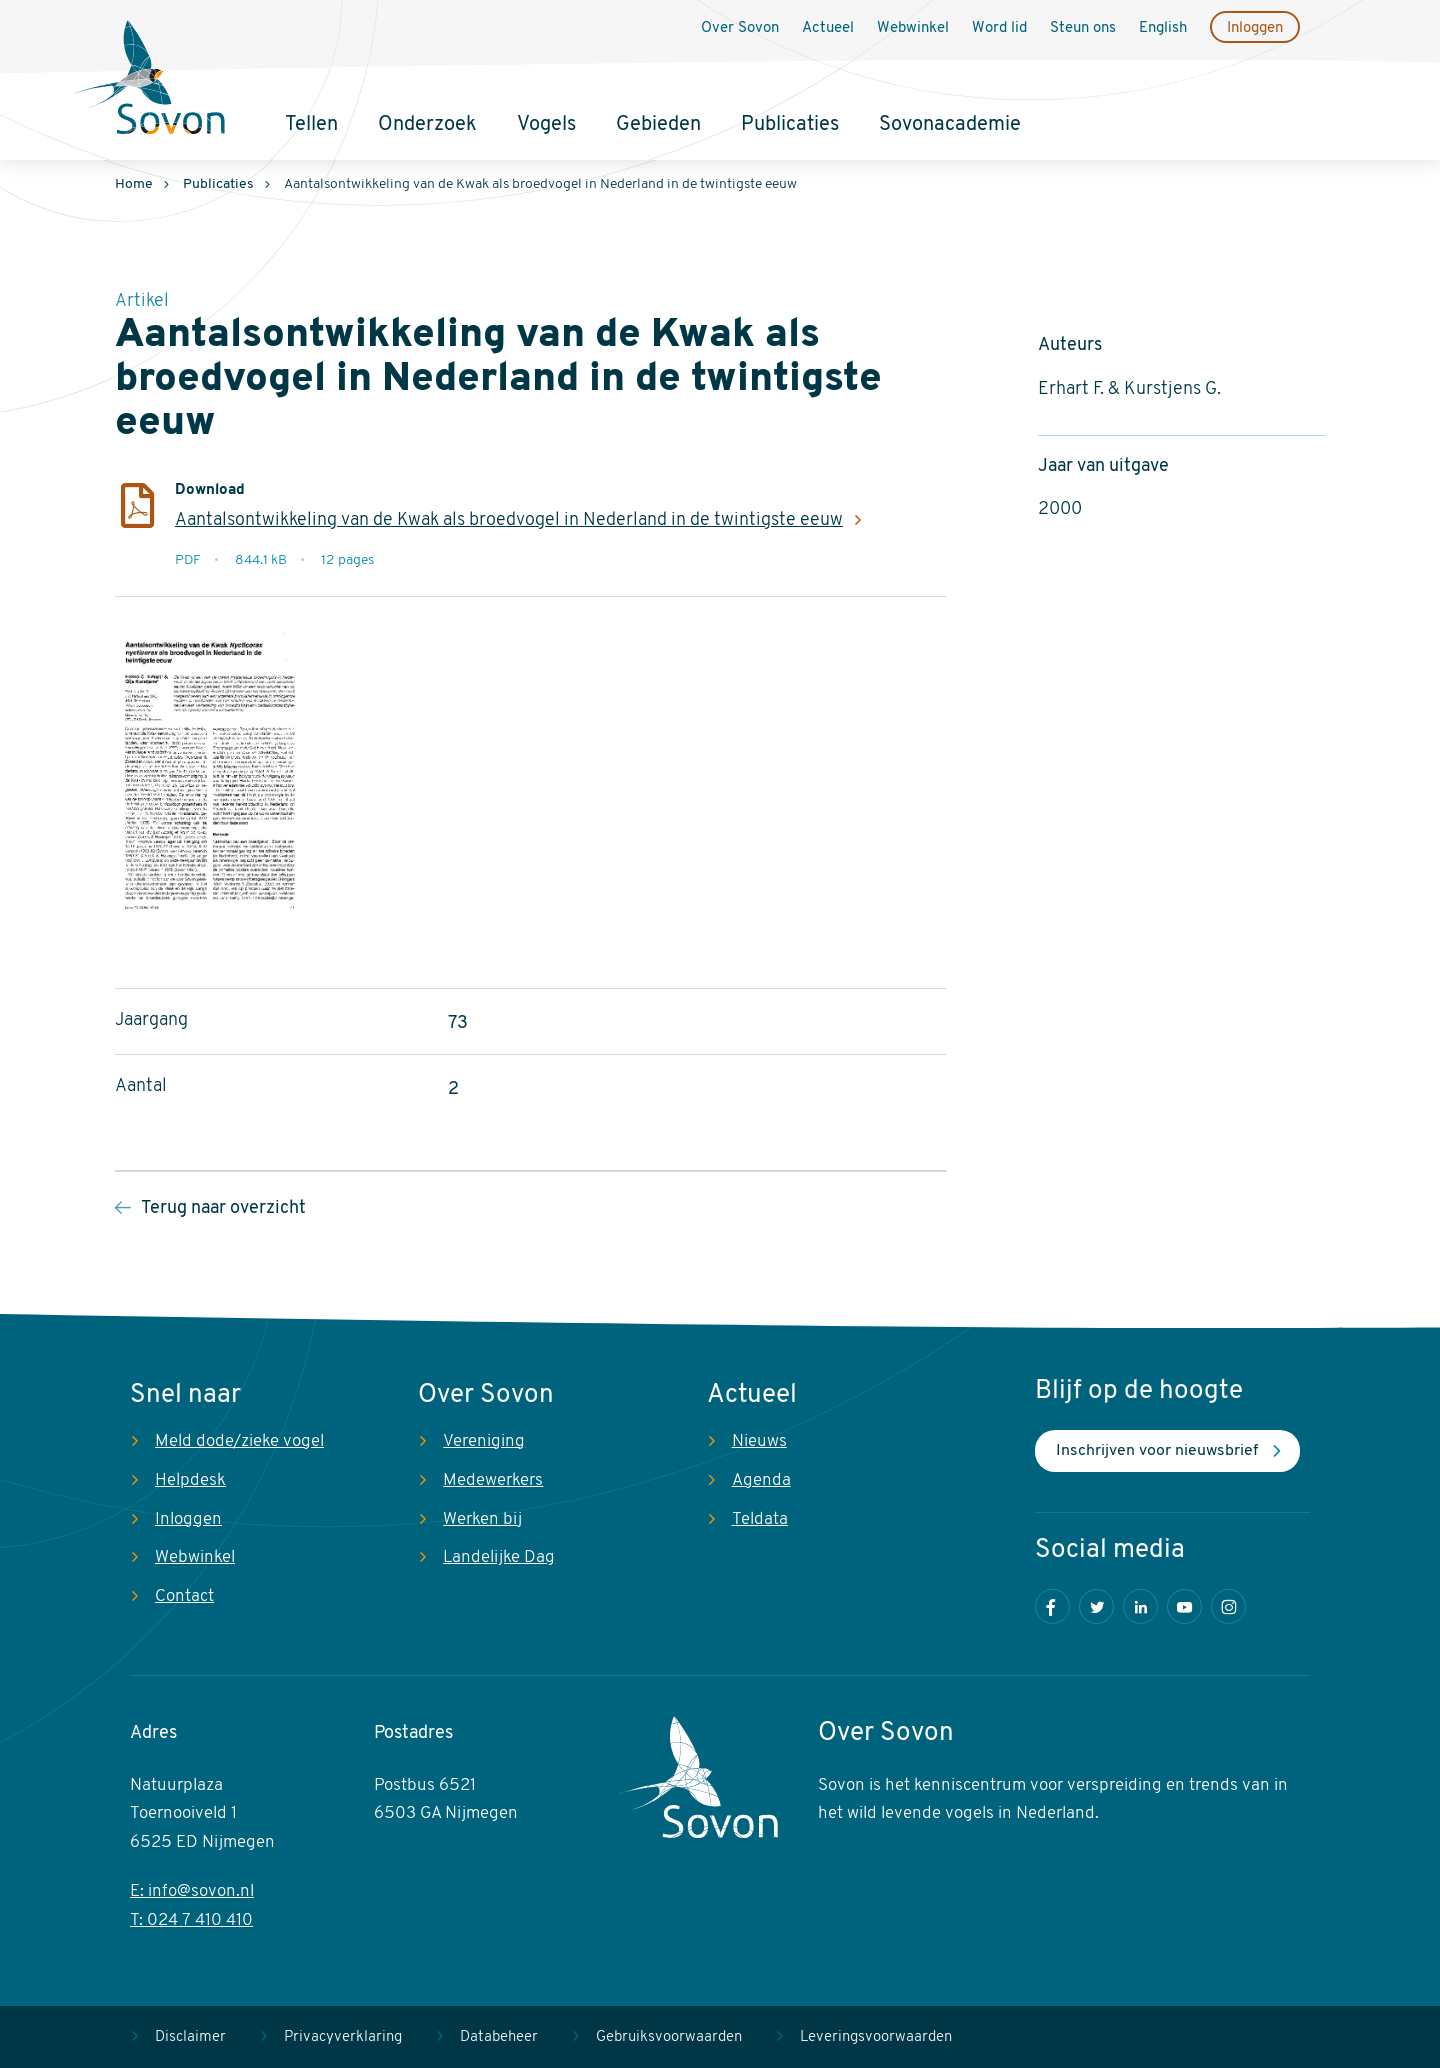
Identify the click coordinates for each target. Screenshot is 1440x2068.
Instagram (1228, 1606)
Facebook (1052, 1606)
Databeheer (499, 2037)
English (1163, 28)
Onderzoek (427, 125)
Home (134, 184)
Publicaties (790, 125)
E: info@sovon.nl (192, 1891)
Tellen (311, 125)
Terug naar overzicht (223, 1208)
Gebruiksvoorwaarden (669, 2037)
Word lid (999, 28)
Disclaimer (190, 2037)
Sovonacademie (950, 125)
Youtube (1184, 1606)
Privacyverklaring (343, 2037)
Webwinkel (913, 28)
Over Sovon (740, 28)
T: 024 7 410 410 (191, 1920)
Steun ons (1083, 28)
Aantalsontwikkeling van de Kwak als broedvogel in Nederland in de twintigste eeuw (509, 520)
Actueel (828, 28)
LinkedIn (1140, 1606)
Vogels (546, 125)
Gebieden (658, 125)
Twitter (1096, 1606)
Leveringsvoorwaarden (876, 2037)
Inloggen (1255, 28)
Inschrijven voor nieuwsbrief (1157, 1451)
